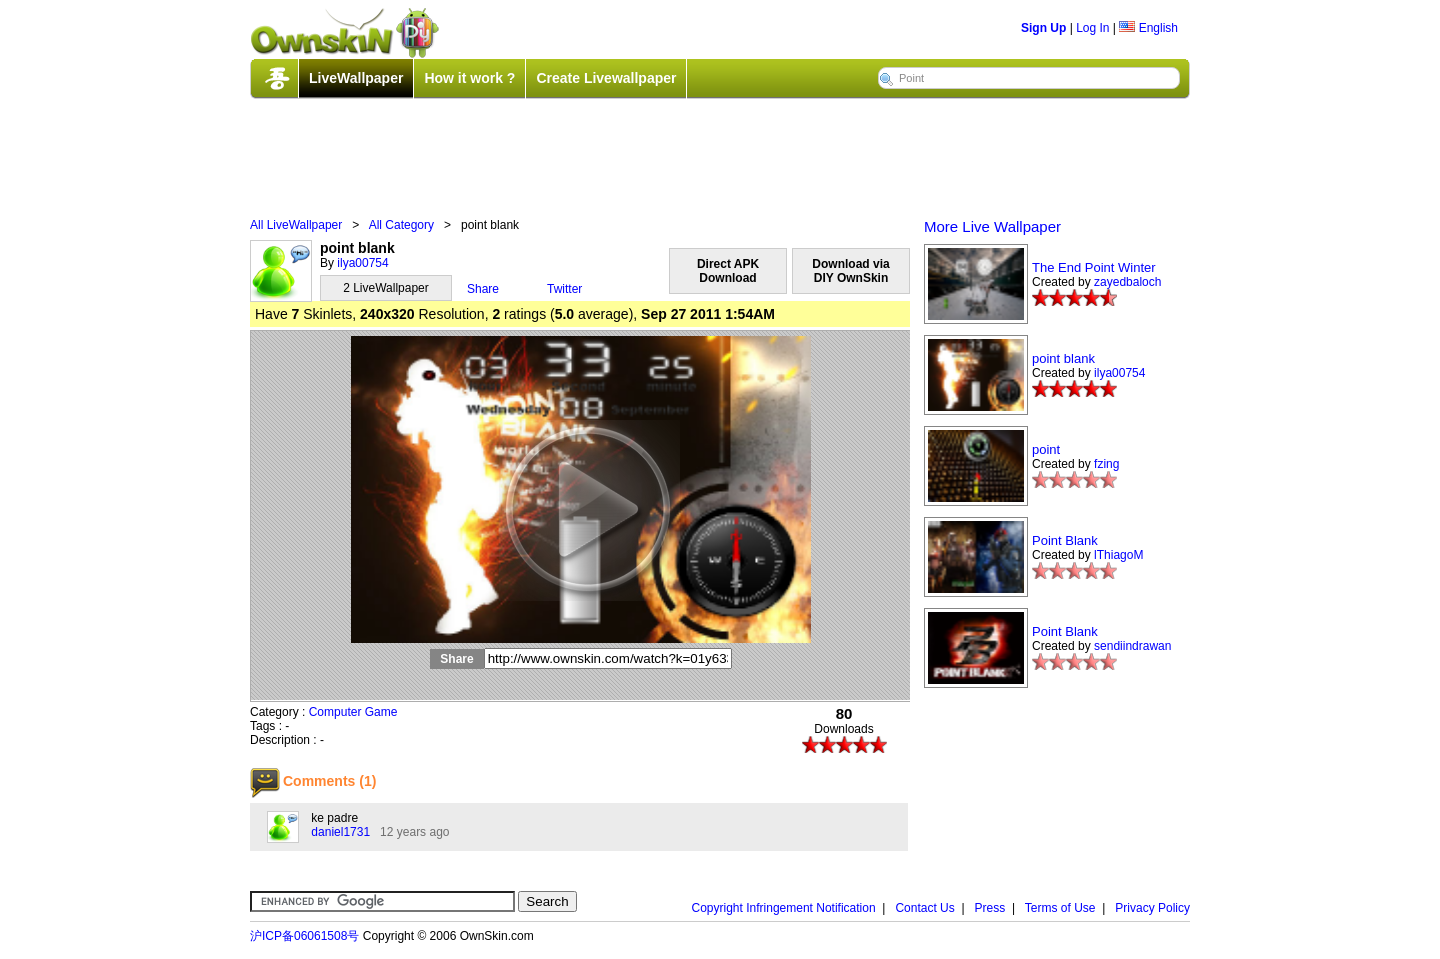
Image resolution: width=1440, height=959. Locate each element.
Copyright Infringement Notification (784, 908)
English (1148, 28)
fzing (1106, 464)
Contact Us (924, 908)
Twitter (564, 289)
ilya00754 (362, 263)
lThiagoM (1118, 555)
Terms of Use (1060, 908)
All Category (401, 225)
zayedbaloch (1127, 282)
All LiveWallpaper (296, 225)
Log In (1092, 28)
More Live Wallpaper (992, 226)
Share (483, 289)
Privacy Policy (1152, 908)
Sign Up (1043, 28)
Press (990, 908)
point (1046, 449)
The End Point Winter (1094, 267)
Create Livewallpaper (606, 78)
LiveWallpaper (356, 78)
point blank (1063, 358)
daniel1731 (340, 832)
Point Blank (1065, 540)
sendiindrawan (1132, 646)
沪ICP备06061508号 (304, 936)
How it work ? (469, 78)
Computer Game (353, 712)
